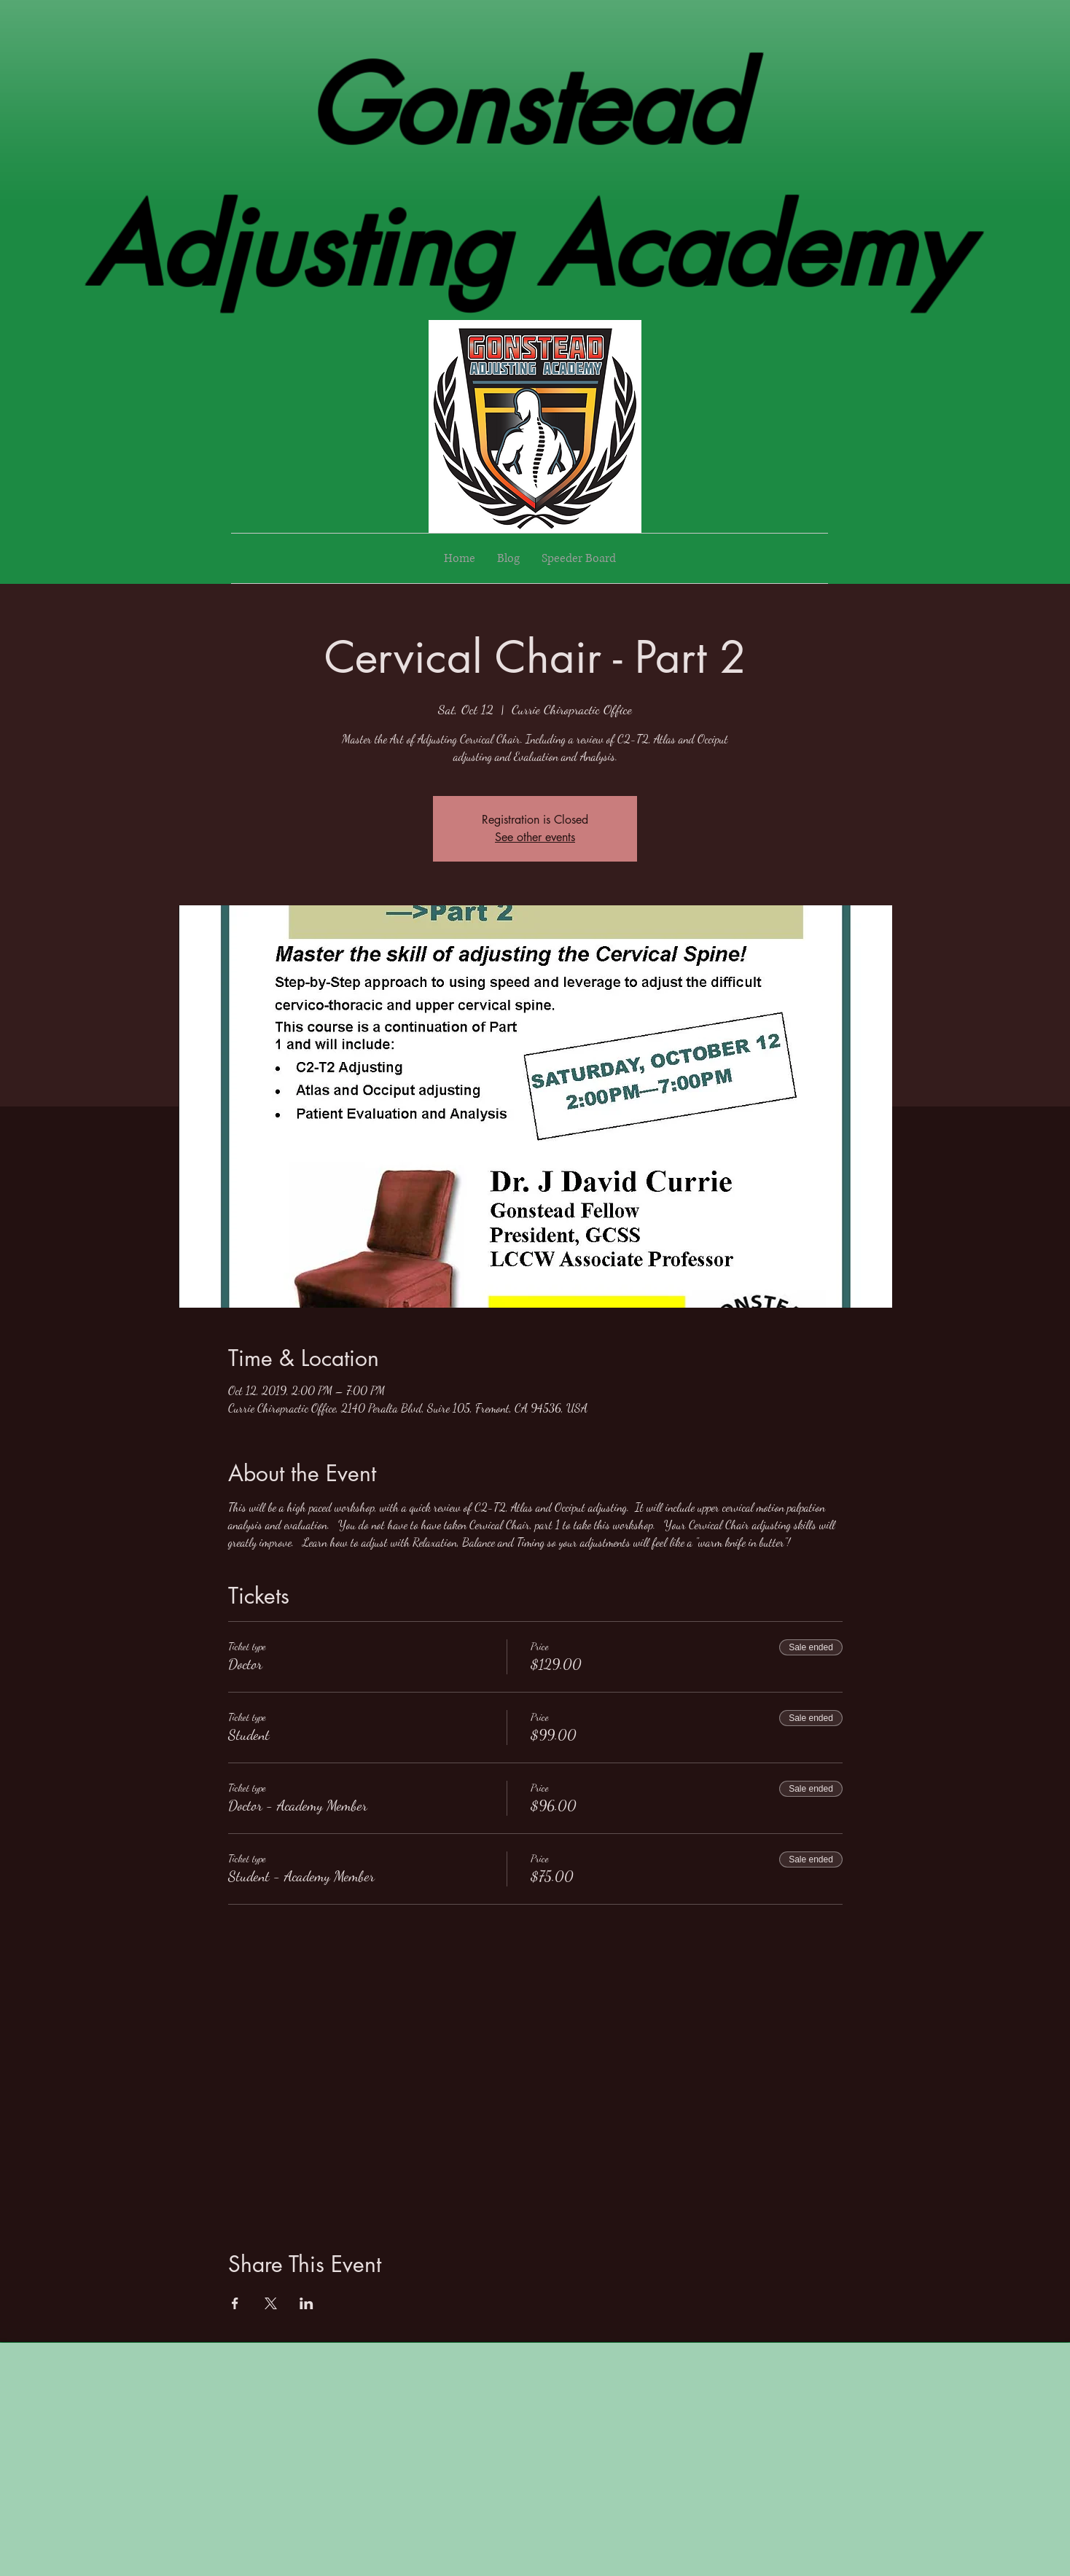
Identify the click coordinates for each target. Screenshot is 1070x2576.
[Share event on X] (271, 2303)
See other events (535, 837)
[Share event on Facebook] (235, 2303)
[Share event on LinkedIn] (306, 2303)
